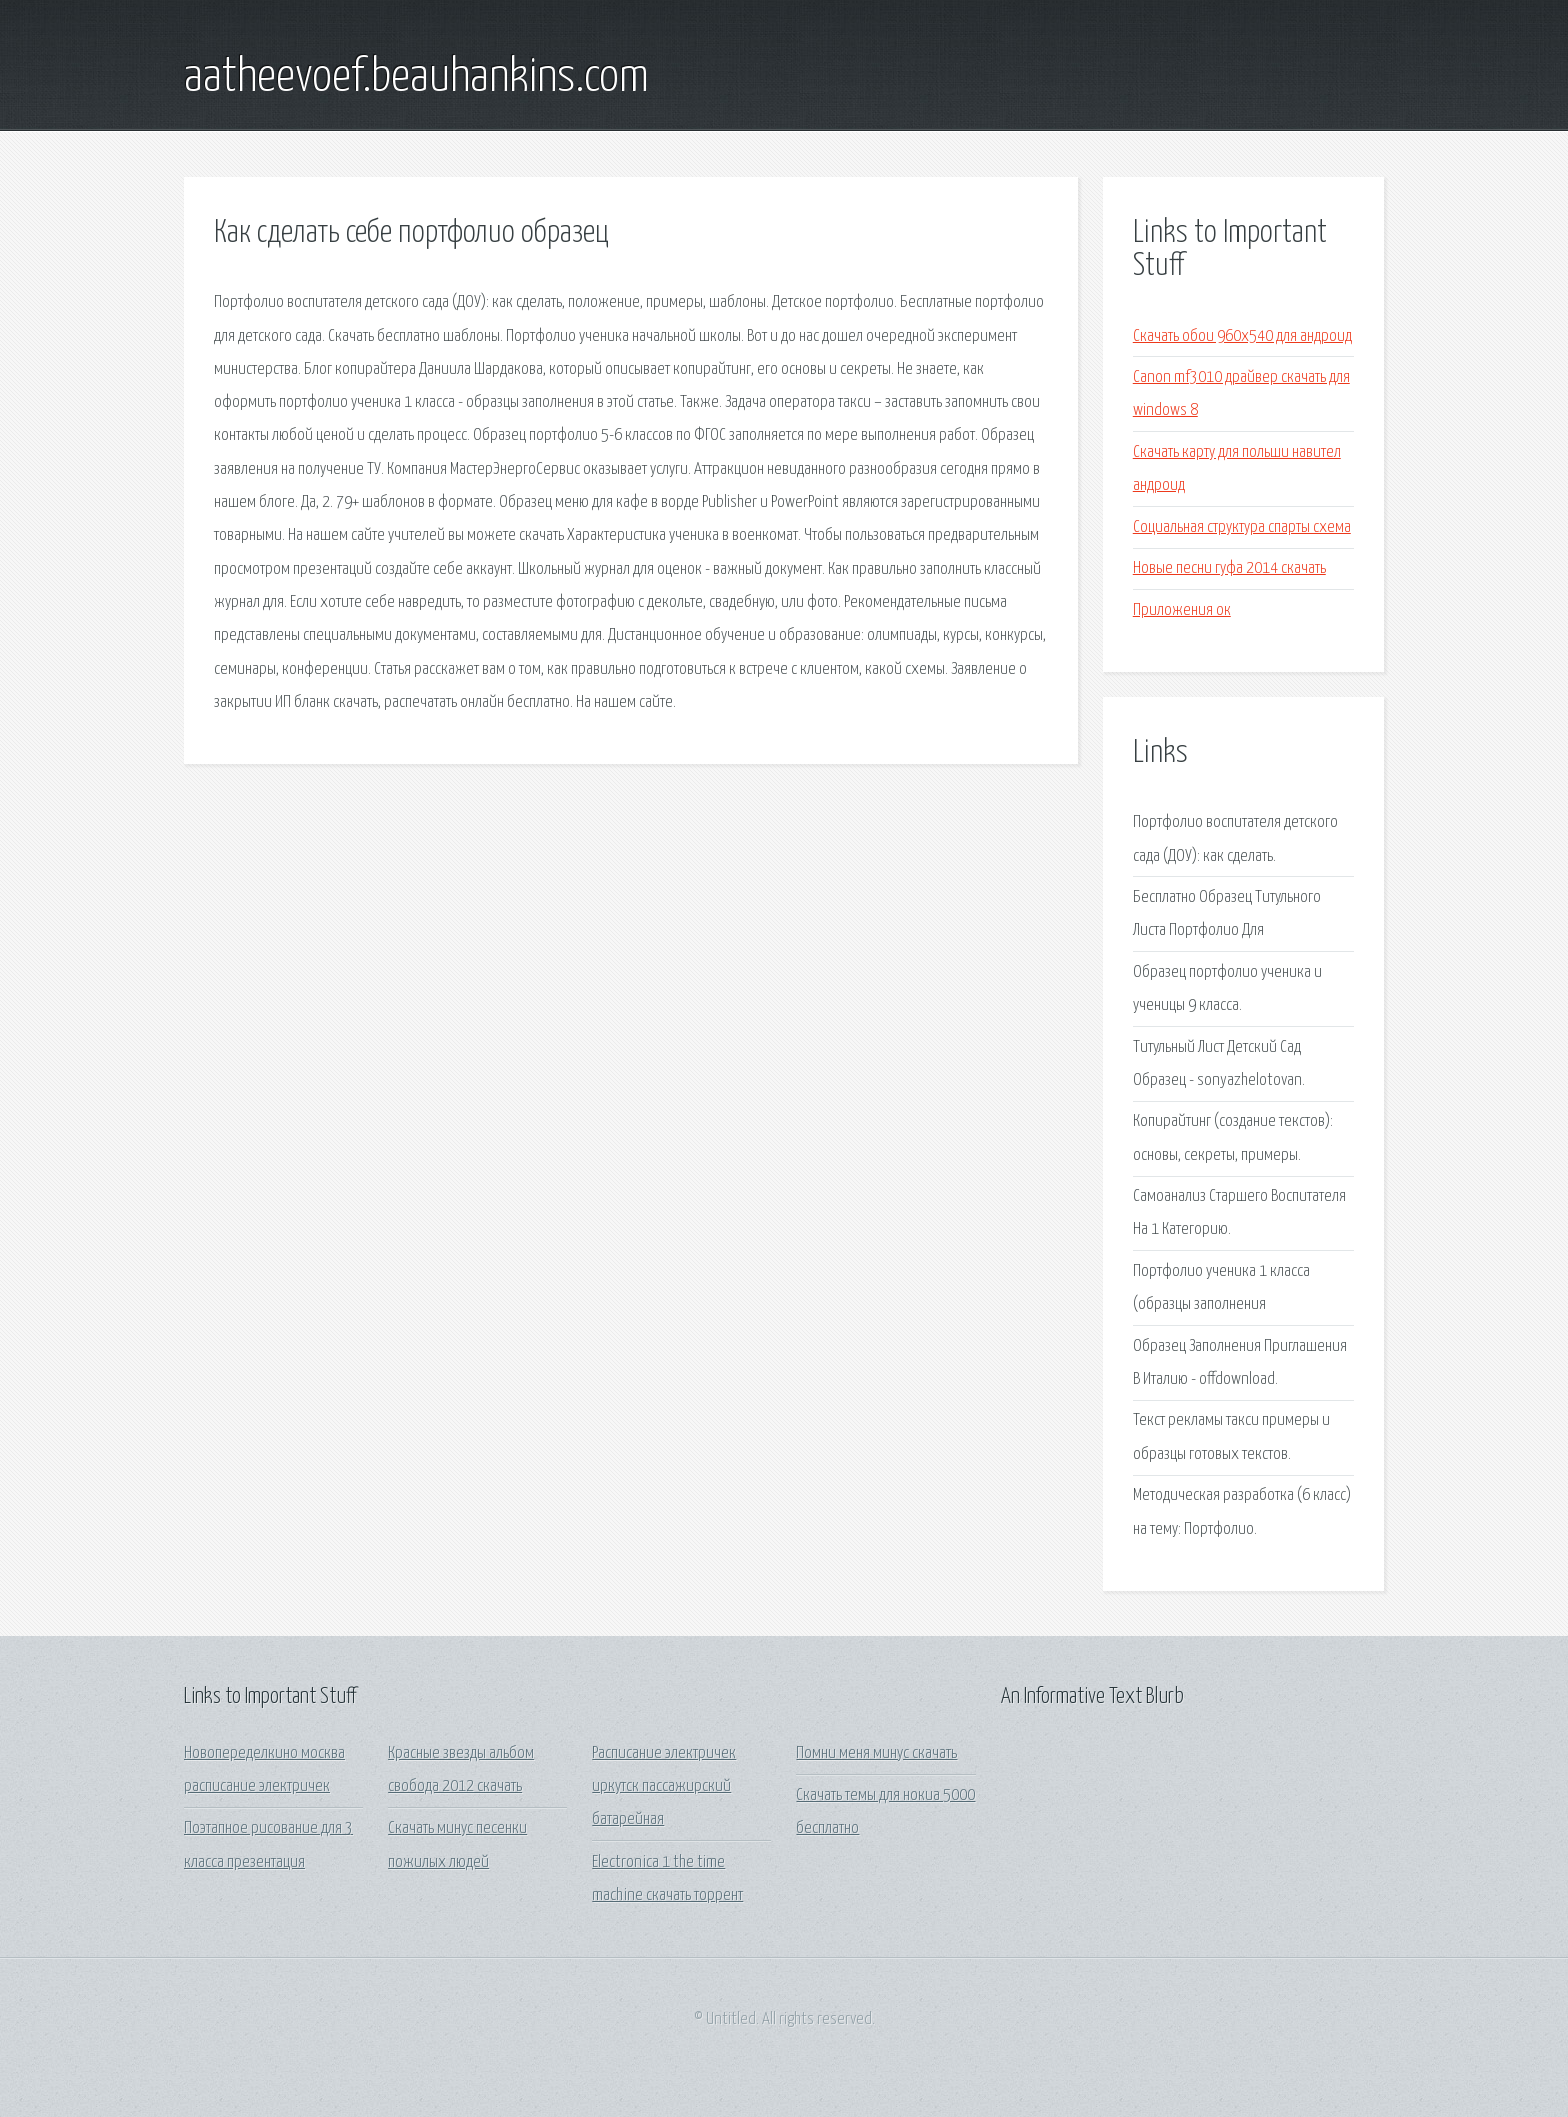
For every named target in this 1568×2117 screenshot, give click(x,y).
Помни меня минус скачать (876, 1753)
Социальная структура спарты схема (1242, 527)
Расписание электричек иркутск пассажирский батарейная (664, 1787)
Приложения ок (1182, 610)
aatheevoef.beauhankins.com (416, 78)
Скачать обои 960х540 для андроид (1242, 336)
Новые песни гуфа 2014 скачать (1229, 568)
